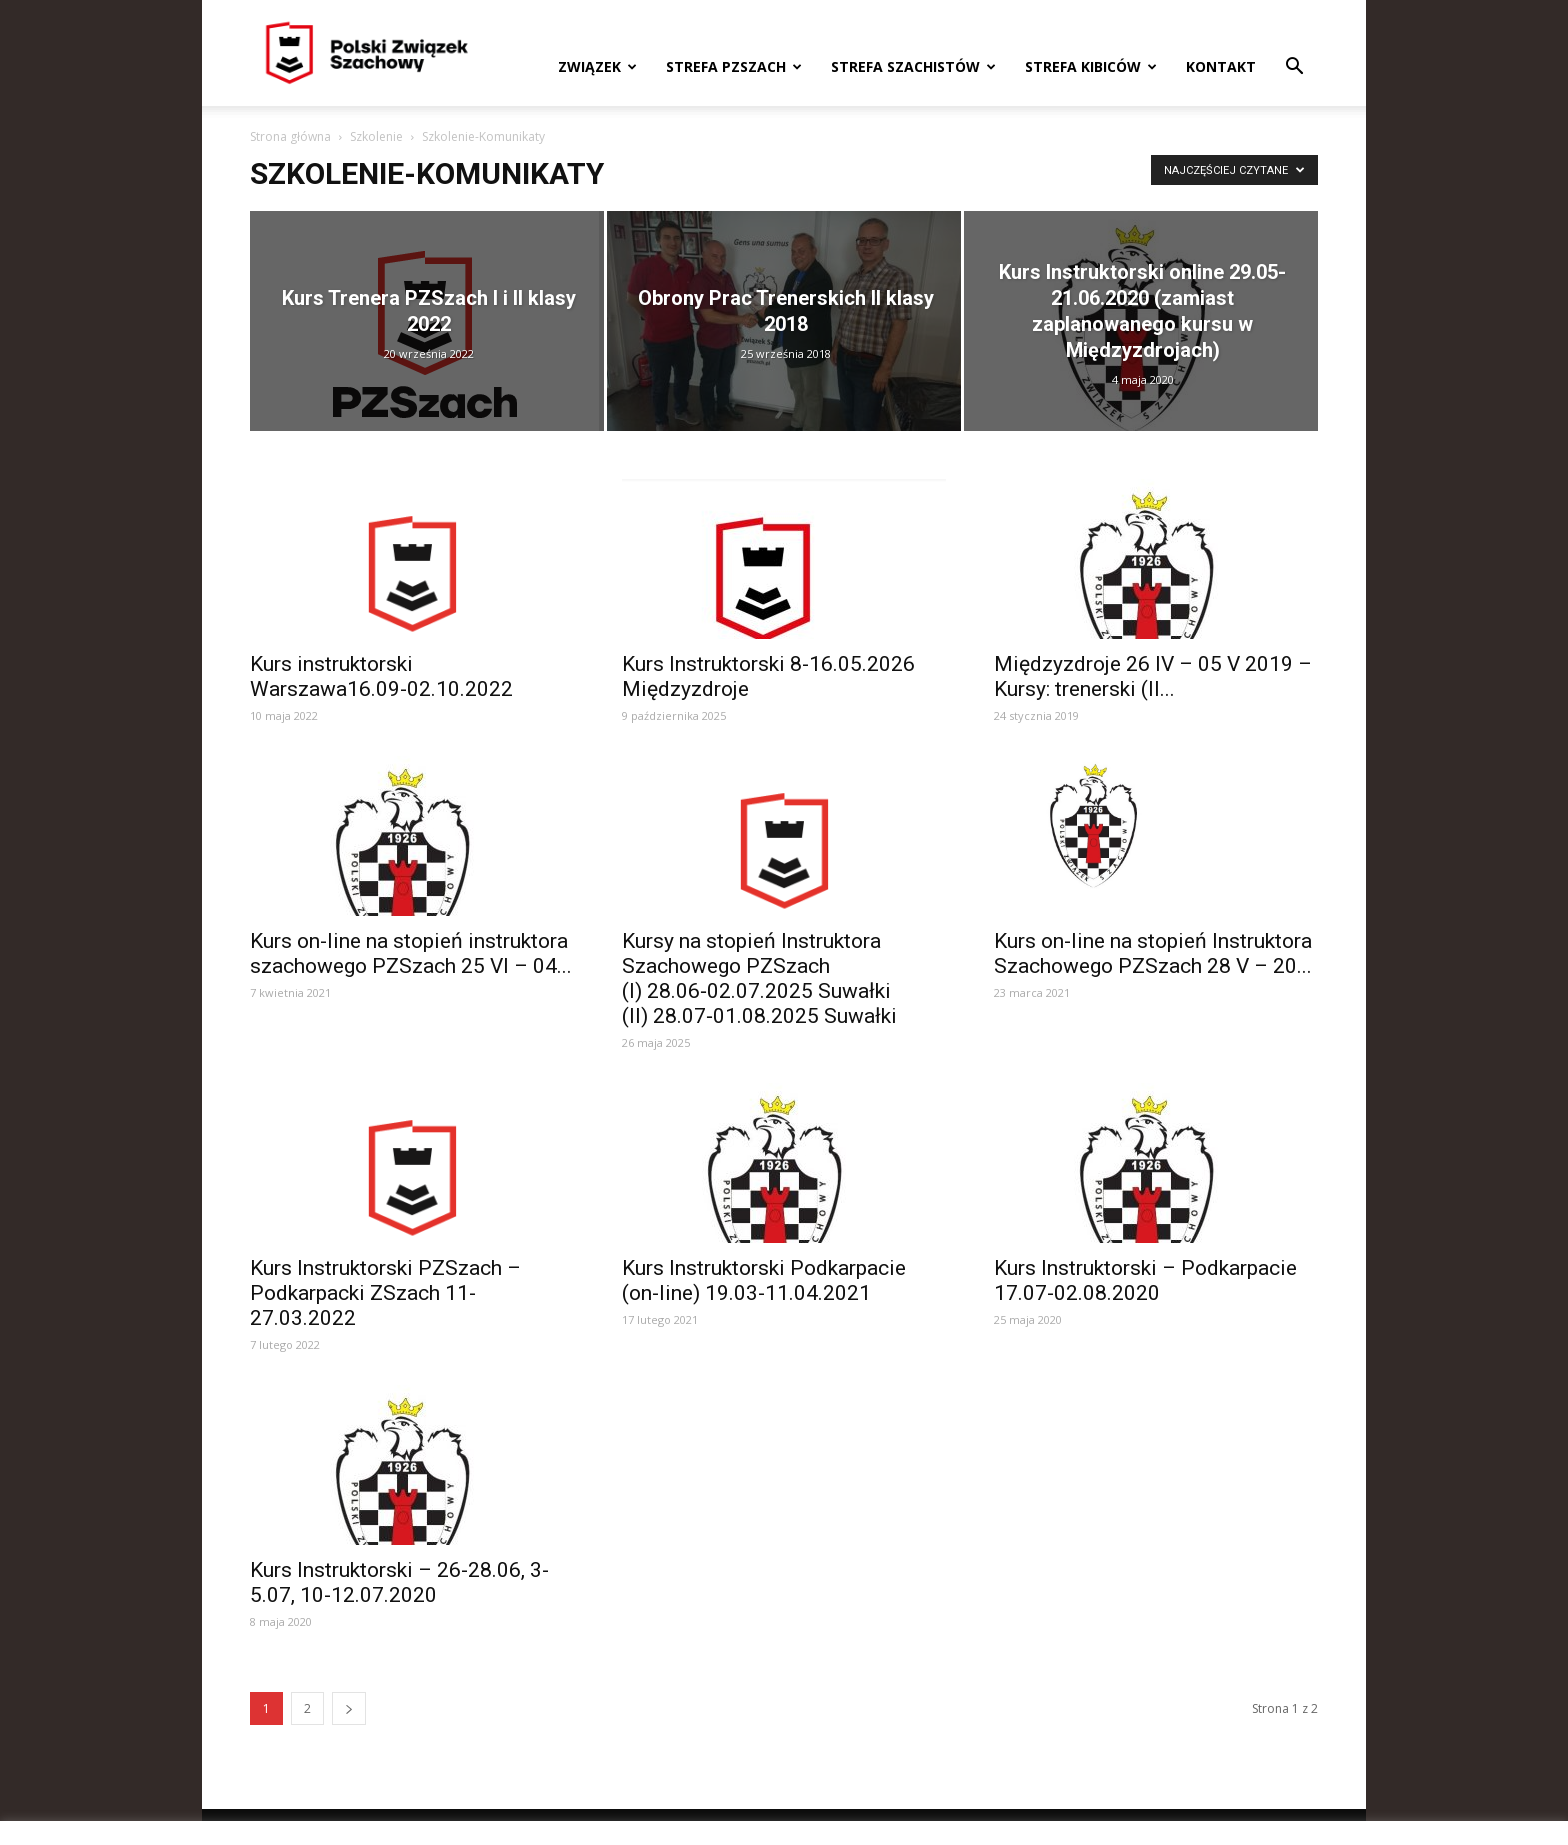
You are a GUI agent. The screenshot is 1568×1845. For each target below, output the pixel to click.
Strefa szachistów (913, 66)
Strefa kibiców (1091, 66)
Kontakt (1221, 66)
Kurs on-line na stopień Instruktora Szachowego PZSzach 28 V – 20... (1153, 953)
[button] (1294, 68)
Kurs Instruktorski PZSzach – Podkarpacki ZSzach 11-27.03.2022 (385, 1293)
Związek (597, 66)
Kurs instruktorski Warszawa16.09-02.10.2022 (381, 676)
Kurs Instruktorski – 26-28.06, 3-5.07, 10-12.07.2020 (399, 1582)
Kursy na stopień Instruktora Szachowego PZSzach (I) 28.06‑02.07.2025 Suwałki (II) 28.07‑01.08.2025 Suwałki (759, 978)
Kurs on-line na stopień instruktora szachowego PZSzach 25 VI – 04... (411, 953)
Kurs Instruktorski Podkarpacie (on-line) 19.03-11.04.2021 (764, 1280)
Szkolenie (376, 136)
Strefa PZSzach (734, 66)
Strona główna (290, 136)
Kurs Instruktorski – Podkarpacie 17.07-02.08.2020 (1145, 1280)
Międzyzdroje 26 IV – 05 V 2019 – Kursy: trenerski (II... (1153, 676)
